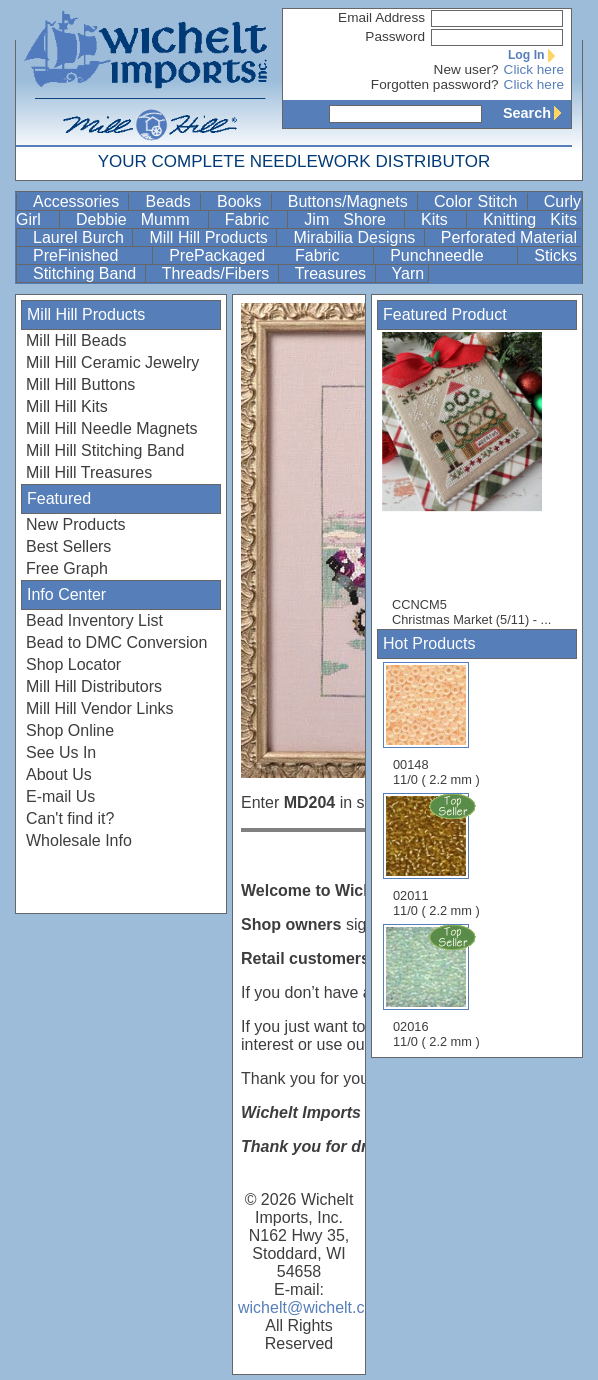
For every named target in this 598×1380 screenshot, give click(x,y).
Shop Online (70, 730)
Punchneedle (451, 255)
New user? (466, 69)
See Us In (61, 752)
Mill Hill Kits (67, 406)
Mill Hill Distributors (94, 686)
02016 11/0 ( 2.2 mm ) (438, 986)
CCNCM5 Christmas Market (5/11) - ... (472, 479)
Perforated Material (509, 237)
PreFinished (90, 255)
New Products (76, 524)
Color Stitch (478, 201)
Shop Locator (73, 664)
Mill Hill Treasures (89, 472)
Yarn (408, 273)
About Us (59, 774)
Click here (534, 69)
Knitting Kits (530, 219)
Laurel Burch (80, 237)
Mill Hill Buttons (80, 384)
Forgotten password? (435, 84)
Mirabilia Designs (356, 237)
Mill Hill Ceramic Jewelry (112, 362)
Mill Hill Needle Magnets (112, 428)
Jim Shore (352, 219)
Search (537, 113)
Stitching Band (87, 273)
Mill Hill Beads (76, 340)
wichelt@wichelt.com (312, 1307)
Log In (536, 55)
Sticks (555, 255)
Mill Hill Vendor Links (100, 708)
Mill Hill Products (210, 237)
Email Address (381, 17)
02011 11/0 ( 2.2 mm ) (438, 855)
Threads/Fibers (218, 273)
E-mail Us (60, 796)
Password (395, 36)
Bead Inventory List (94, 620)
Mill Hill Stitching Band (105, 450)
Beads (170, 201)
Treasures (333, 273)
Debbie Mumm (140, 219)
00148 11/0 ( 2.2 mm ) (436, 724)
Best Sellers (68, 546)
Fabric (254, 219)
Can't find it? (70, 818)
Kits (441, 219)
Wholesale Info (79, 840)
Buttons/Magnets (350, 201)
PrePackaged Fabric (269, 255)
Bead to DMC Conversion (116, 642)
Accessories (78, 201)
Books (242, 201)
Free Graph (67, 568)
